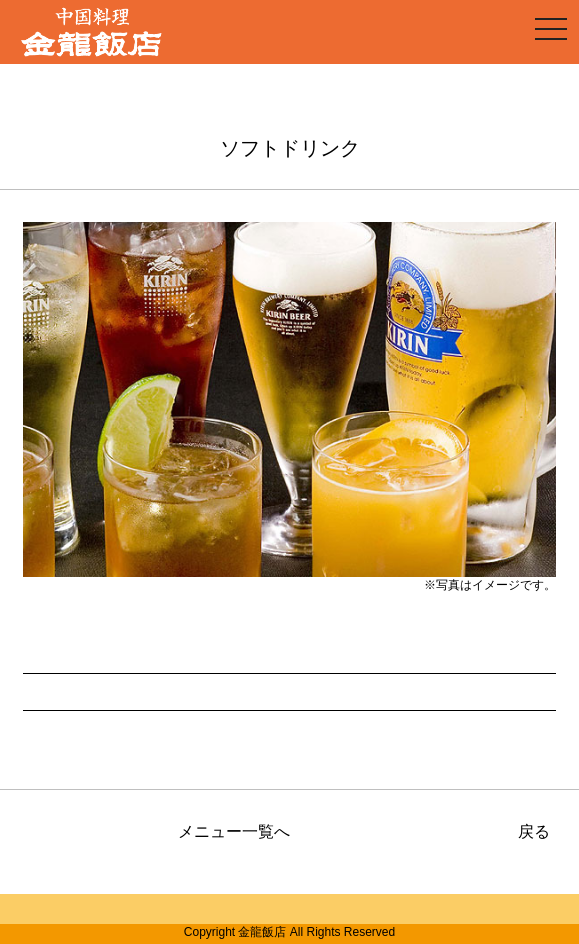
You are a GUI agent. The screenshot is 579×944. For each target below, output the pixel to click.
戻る (534, 831)
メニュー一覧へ (234, 831)
